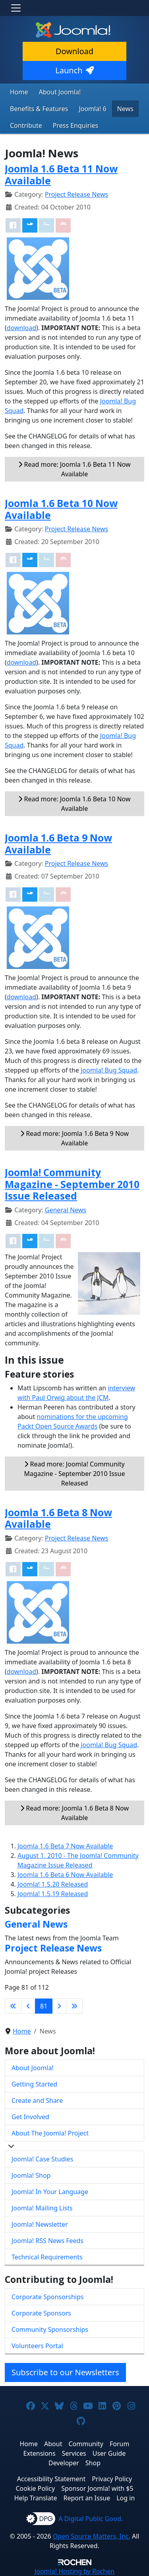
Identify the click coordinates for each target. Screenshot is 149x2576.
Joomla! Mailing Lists (42, 2208)
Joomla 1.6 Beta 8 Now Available (58, 1518)
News (125, 108)
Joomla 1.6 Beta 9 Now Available (58, 843)
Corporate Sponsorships (47, 2296)
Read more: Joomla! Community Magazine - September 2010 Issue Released (74, 1474)
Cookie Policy (35, 2488)
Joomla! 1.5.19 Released (52, 1893)
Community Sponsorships (50, 2329)
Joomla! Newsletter (40, 2224)
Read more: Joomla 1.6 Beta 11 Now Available (74, 469)
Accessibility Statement (51, 2478)
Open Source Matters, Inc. (91, 2536)
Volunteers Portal (37, 2345)
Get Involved (30, 2116)
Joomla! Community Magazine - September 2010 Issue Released (72, 1184)
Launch (74, 70)
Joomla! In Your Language (50, 2191)
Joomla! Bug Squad (109, 1070)
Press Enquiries (76, 125)
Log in (125, 2498)
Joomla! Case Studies (42, 2159)
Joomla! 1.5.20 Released (52, 1884)
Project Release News (76, 194)
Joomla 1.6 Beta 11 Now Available (61, 174)
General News (65, 1210)
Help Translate (35, 2498)
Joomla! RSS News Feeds (47, 2240)
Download (74, 51)
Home (19, 92)
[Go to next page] (59, 2006)
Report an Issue (87, 2498)
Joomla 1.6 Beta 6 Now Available (65, 1874)
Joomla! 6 (92, 108)
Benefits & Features (39, 108)
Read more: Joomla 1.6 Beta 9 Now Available (74, 1138)
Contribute (26, 125)
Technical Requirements (47, 2257)
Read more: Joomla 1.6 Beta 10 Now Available (74, 804)
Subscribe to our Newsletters (65, 2372)
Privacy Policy (112, 2478)
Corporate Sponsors (41, 2313)
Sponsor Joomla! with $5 (97, 2488)
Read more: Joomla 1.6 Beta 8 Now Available (74, 1813)
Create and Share (37, 2100)
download (21, 327)
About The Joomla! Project (50, 2133)
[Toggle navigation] (16, 8)
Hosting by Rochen (74, 2571)
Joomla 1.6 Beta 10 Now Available (61, 509)
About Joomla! (60, 92)
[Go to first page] (13, 2006)
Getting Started (34, 2084)
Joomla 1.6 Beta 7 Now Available (65, 1846)
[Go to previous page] (28, 2006)
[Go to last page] (74, 2006)
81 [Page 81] (43, 2006)
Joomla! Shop (31, 2175)
